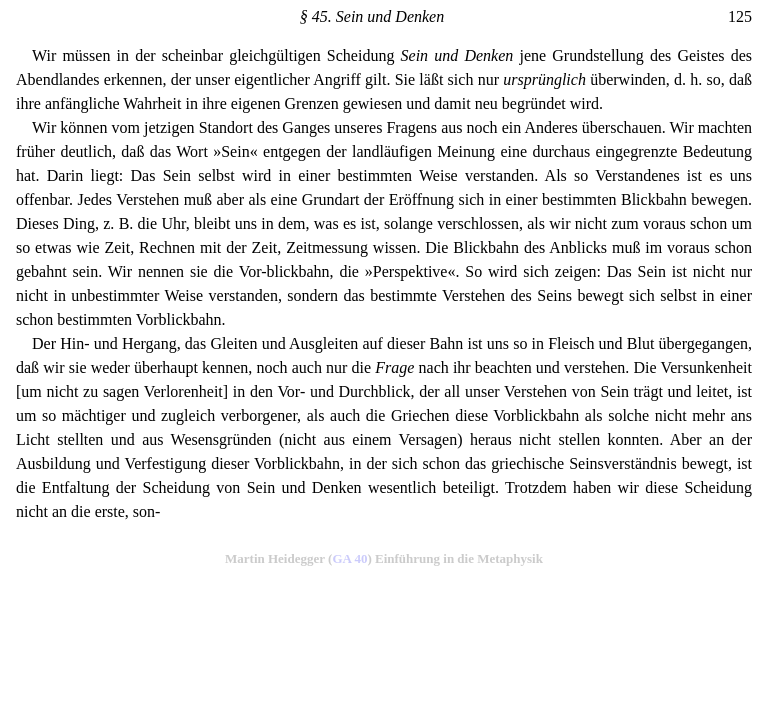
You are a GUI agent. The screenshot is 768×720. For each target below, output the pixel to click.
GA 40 (349, 558)
